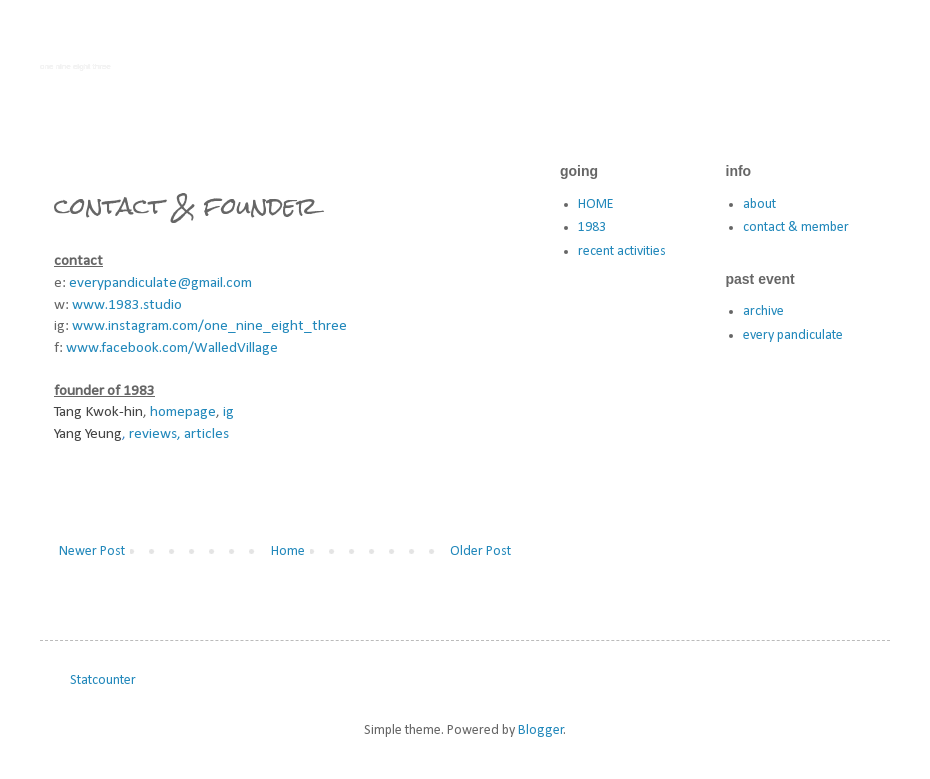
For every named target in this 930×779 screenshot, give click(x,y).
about (759, 204)
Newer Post (92, 551)
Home (288, 551)
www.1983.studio (127, 305)
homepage (183, 412)
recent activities (622, 251)
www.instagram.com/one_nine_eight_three (209, 326)
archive (763, 311)
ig (228, 412)
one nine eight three (75, 66)
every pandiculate (793, 335)
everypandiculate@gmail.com (160, 283)
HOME (595, 204)
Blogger (541, 730)
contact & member (796, 227)
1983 (592, 227)
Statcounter (103, 680)
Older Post (480, 551)
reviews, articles (179, 434)
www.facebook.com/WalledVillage (172, 348)
